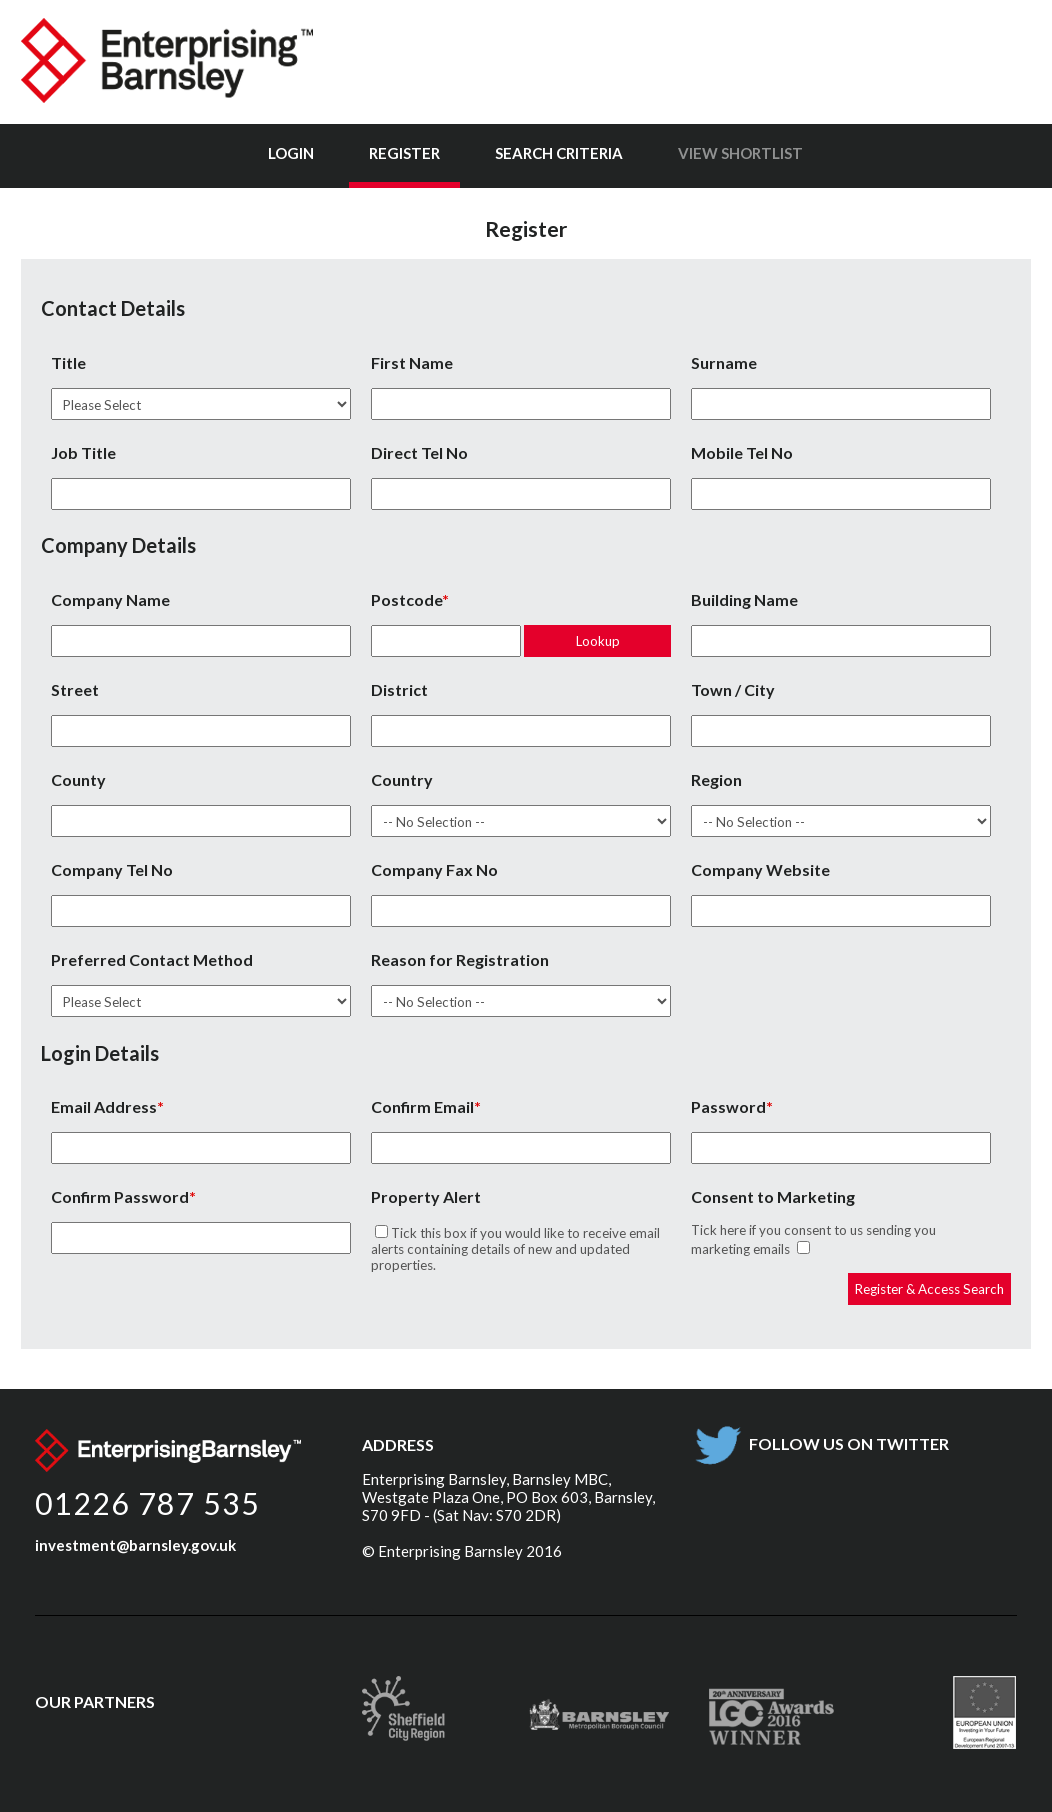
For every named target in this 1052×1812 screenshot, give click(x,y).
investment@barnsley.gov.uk (135, 1545)
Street (75, 689)
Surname (724, 362)
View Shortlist (740, 153)
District (399, 689)
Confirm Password (120, 1196)
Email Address (104, 1106)
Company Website (760, 869)
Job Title (83, 452)
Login (291, 153)
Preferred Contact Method (152, 959)
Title (68, 362)
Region (716, 779)
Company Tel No (112, 869)
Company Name (110, 599)
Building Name (744, 599)
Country (402, 779)
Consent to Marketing (773, 1196)
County (78, 779)
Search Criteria (559, 153)
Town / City (733, 689)
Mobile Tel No (742, 452)
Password (728, 1106)
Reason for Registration (460, 959)
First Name (412, 362)
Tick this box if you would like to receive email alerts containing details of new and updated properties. (515, 1249)
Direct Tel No (419, 452)
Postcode (406, 599)
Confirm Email (422, 1106)
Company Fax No (434, 869)
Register (404, 153)
